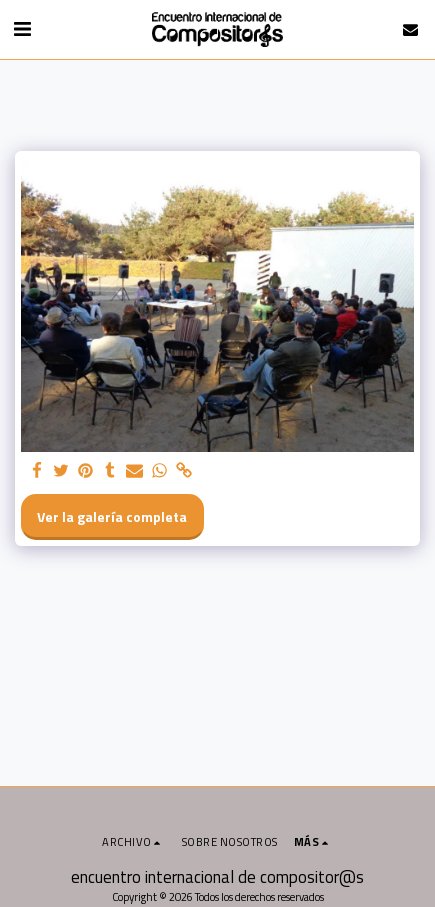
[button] (22, 28)
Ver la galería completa (112, 516)
